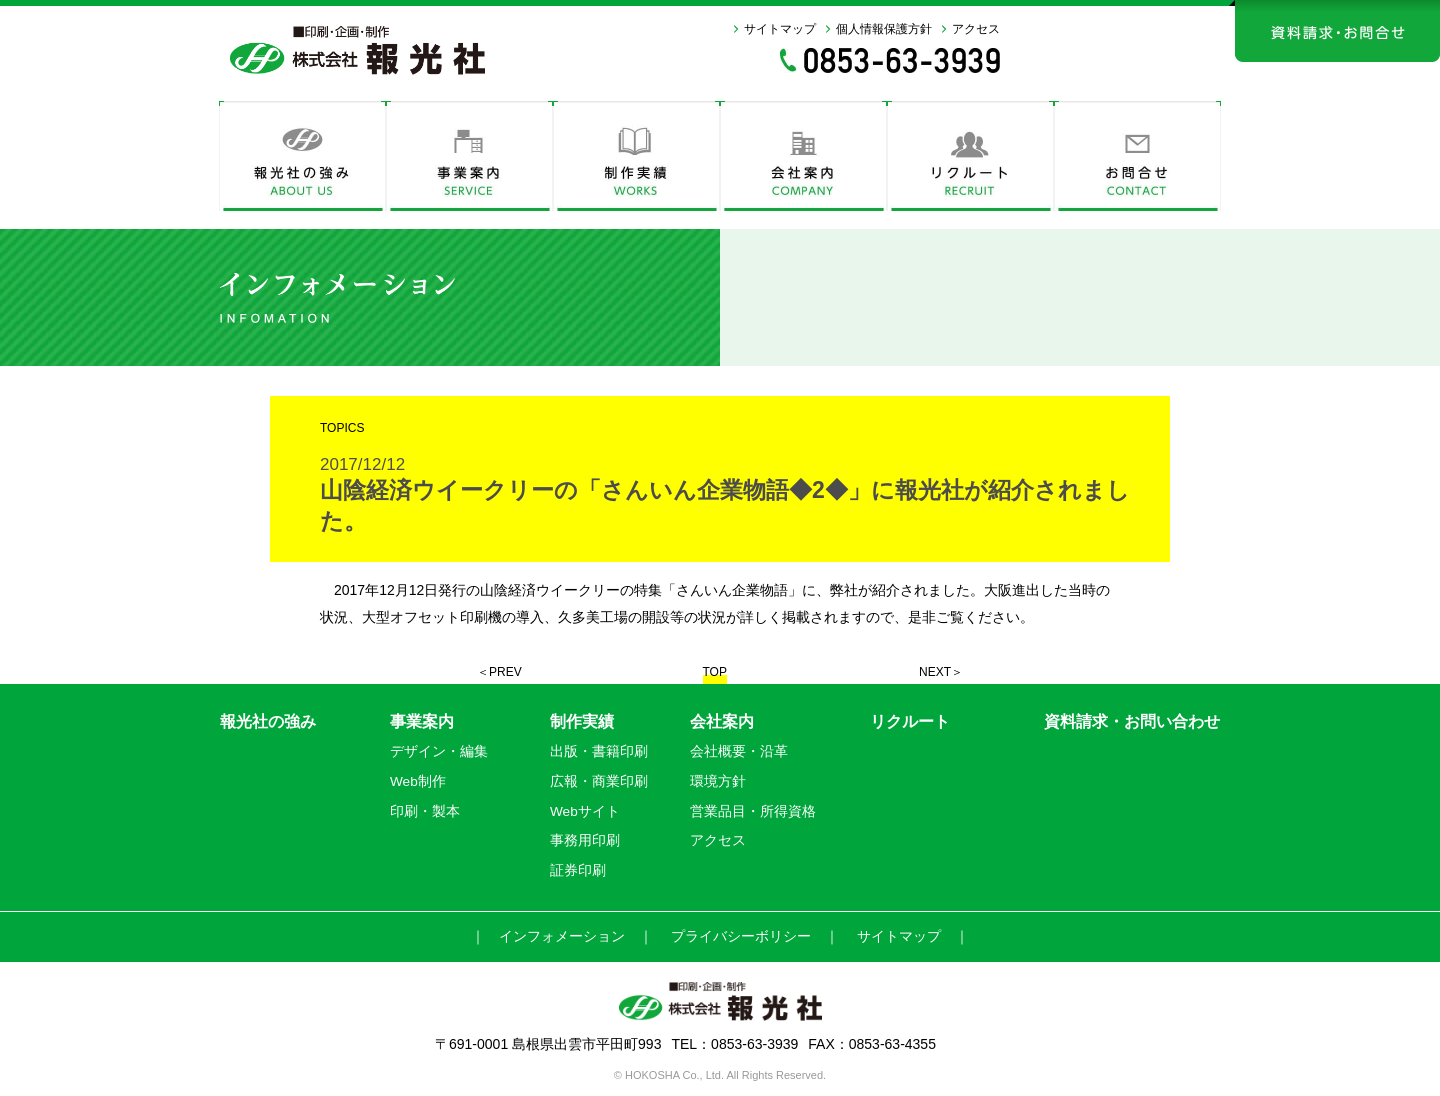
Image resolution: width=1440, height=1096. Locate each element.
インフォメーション (562, 936)
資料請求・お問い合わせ (1132, 721)
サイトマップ (780, 29)
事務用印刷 (585, 840)
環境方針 (718, 781)
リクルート (910, 721)
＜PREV (499, 672)
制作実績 (582, 721)
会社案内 (722, 721)
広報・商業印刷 (599, 781)
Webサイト (585, 811)
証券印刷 (578, 870)
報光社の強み (268, 721)
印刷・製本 (425, 811)
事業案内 (422, 721)
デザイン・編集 (439, 751)
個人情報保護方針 (884, 29)
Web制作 (418, 781)
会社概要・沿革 (739, 751)
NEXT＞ (941, 672)
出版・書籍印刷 (599, 751)
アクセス (976, 29)
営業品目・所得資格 (753, 811)
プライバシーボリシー (741, 936)
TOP (715, 672)
